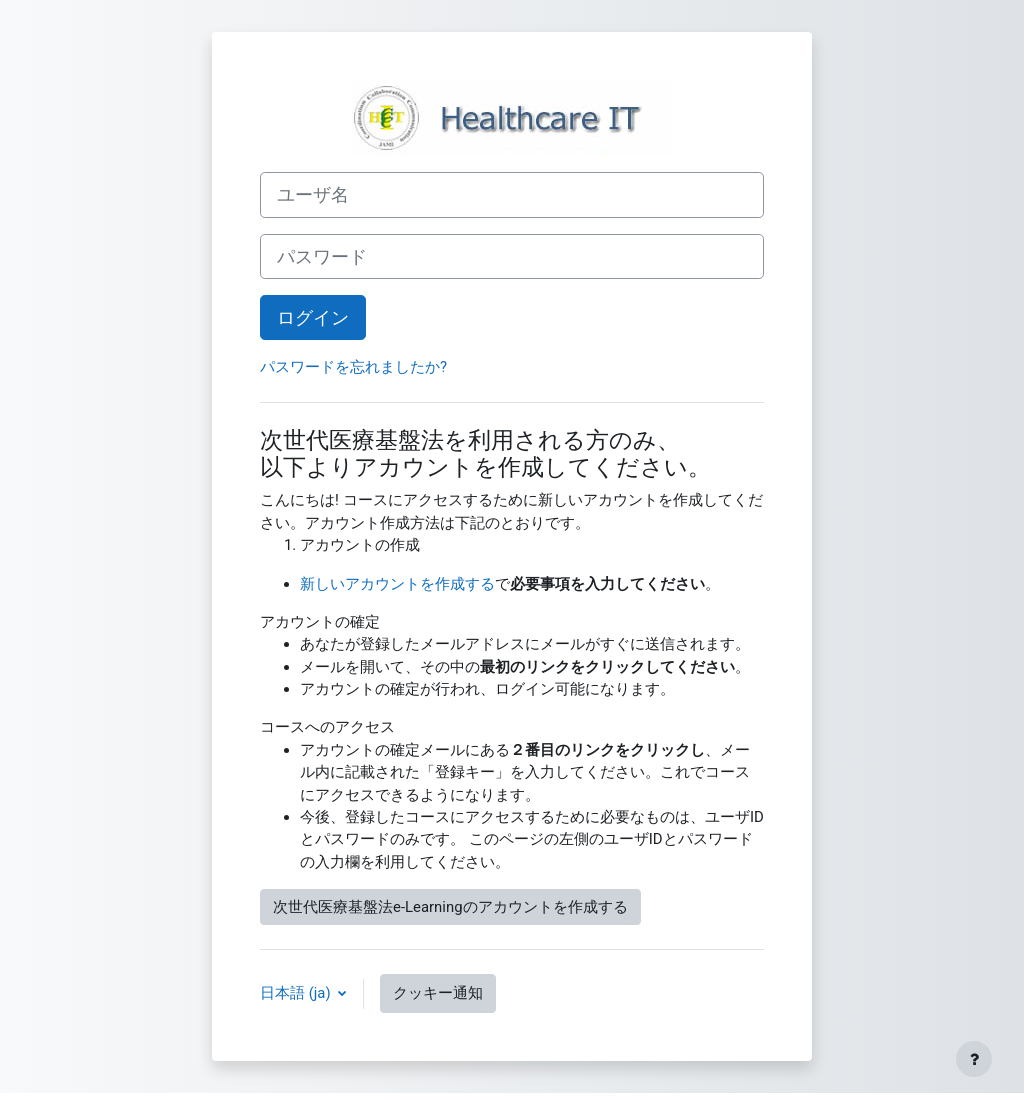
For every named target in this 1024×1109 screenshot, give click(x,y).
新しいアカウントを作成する (397, 584)
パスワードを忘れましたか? (353, 367)
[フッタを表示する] (974, 1059)
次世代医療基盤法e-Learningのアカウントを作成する (450, 907)
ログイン (313, 317)
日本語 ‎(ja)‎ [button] (297, 993)
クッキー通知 (438, 993)
